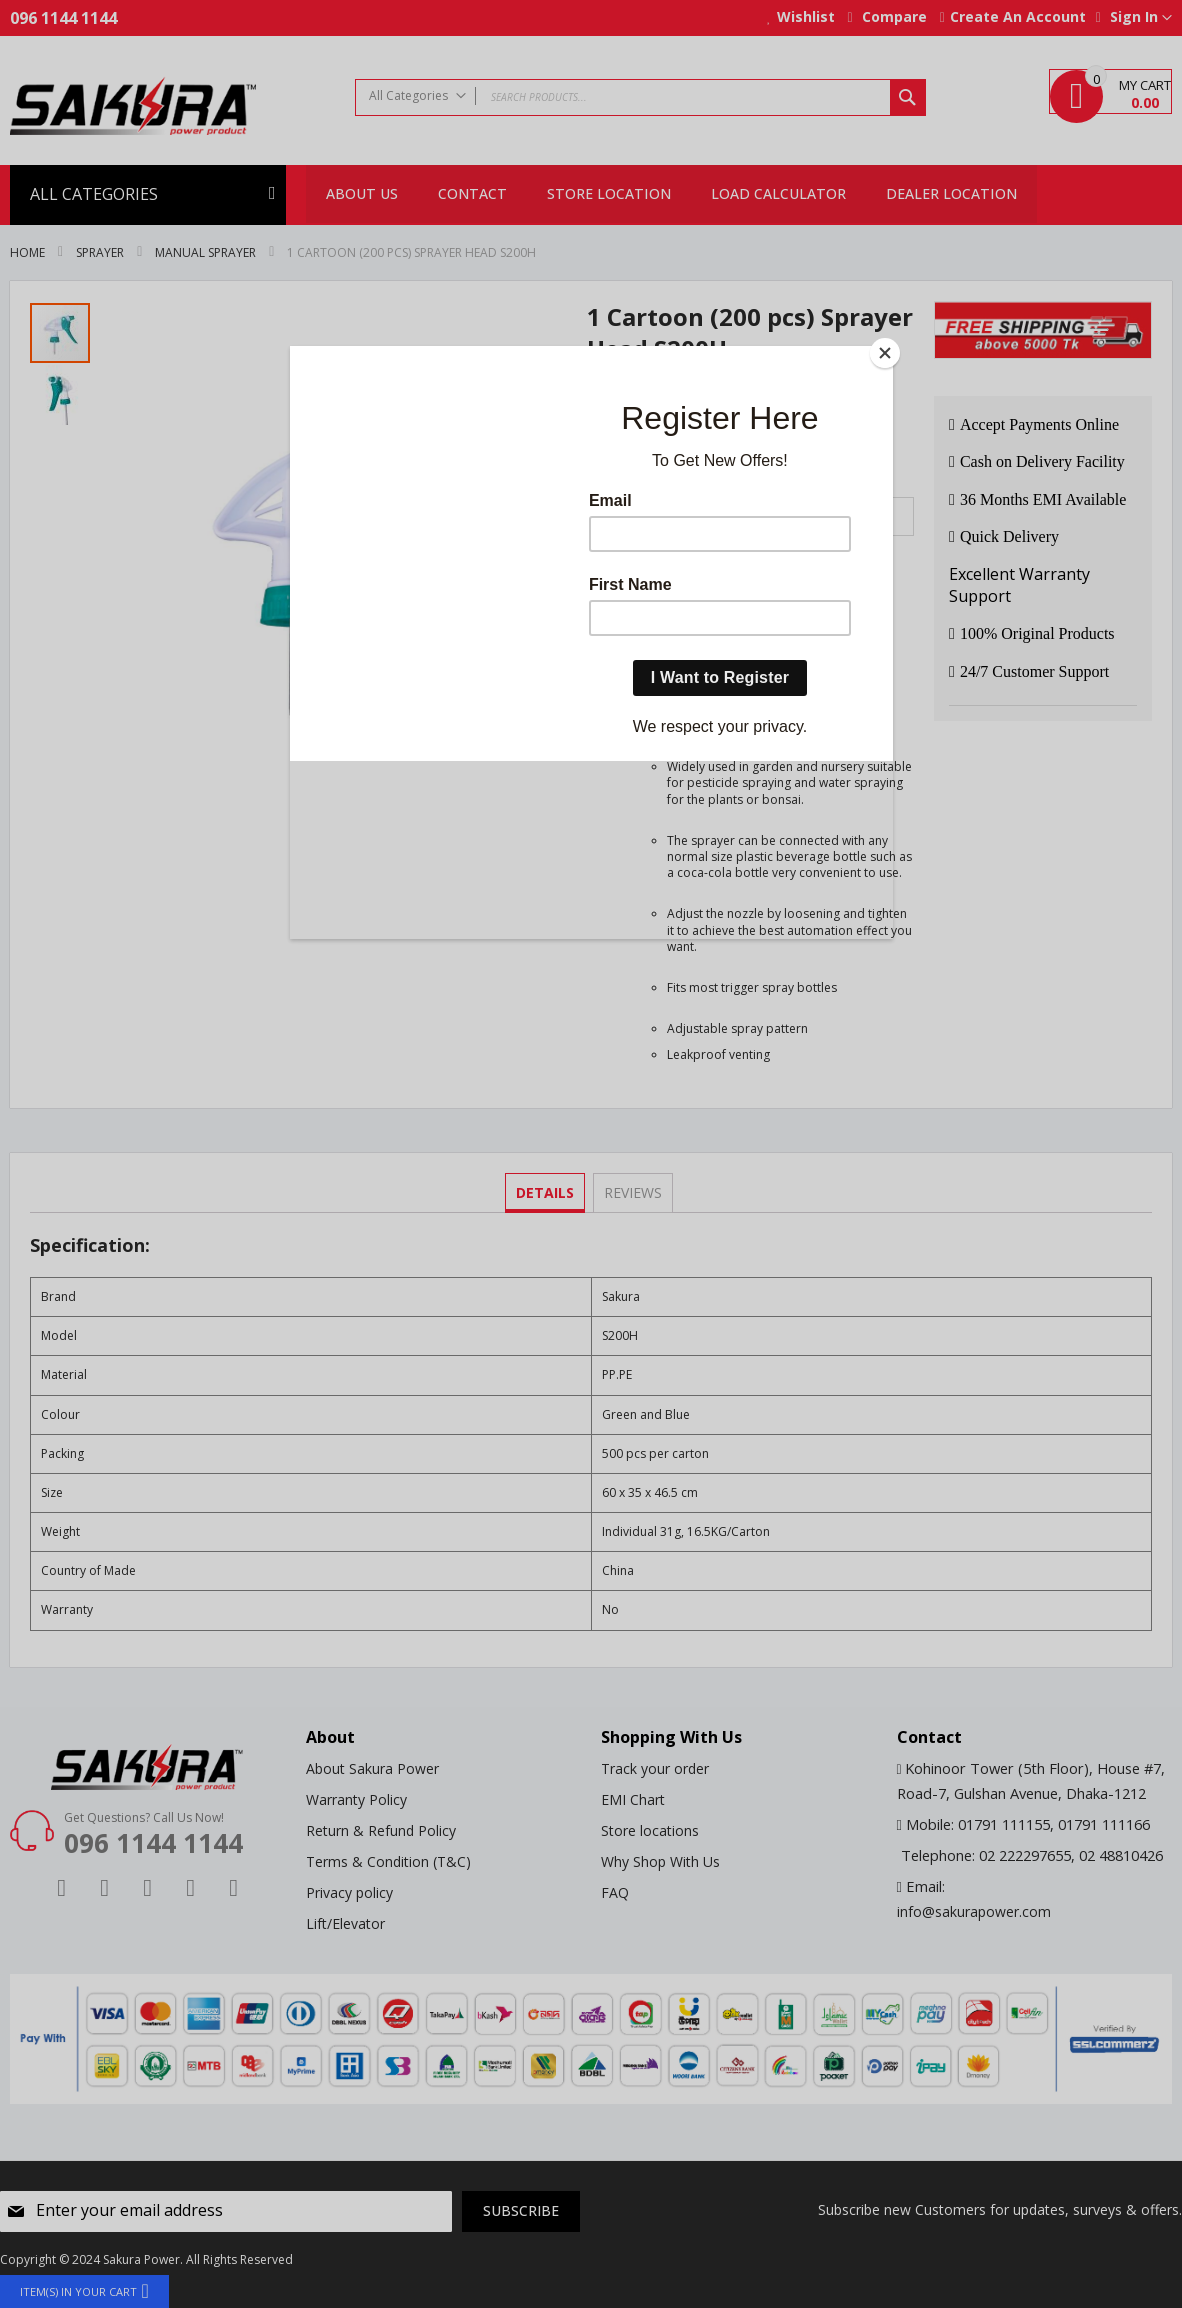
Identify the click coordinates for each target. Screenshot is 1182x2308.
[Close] (888, 351)
